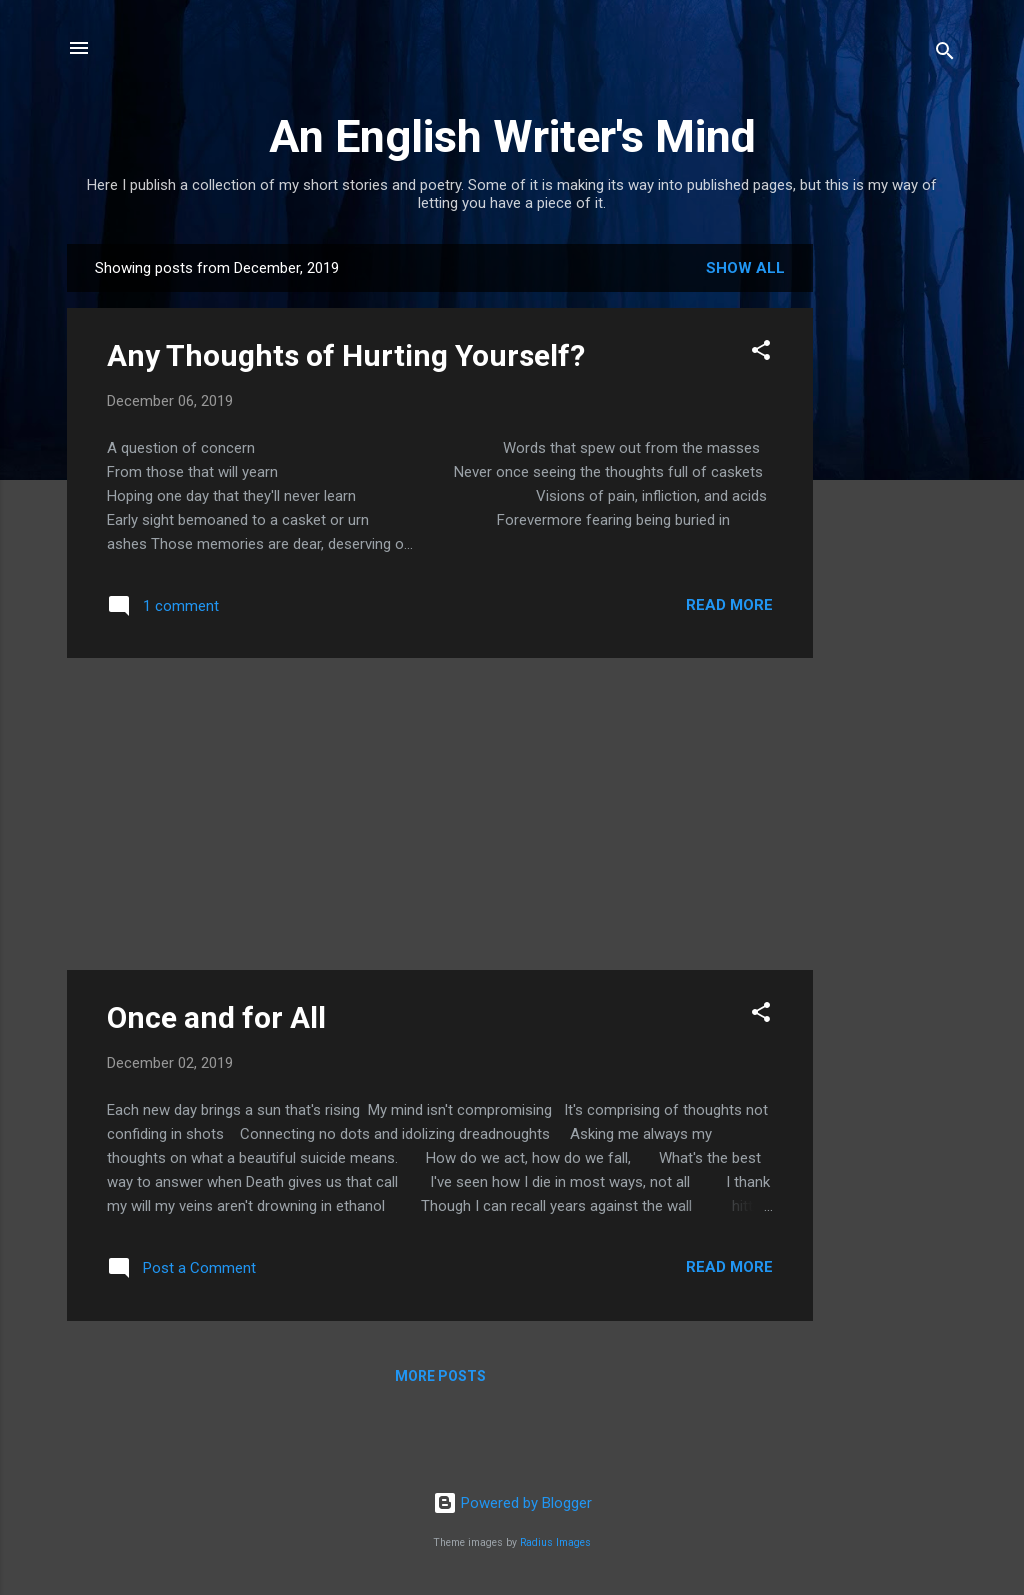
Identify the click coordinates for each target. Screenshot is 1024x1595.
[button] (761, 353)
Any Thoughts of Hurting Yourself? (346, 355)
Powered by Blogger (512, 1503)
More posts (440, 1376)
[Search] (945, 54)
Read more (729, 605)
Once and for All (216, 1017)
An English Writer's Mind (512, 136)
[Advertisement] (893, 544)
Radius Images (555, 1542)
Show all (745, 268)
